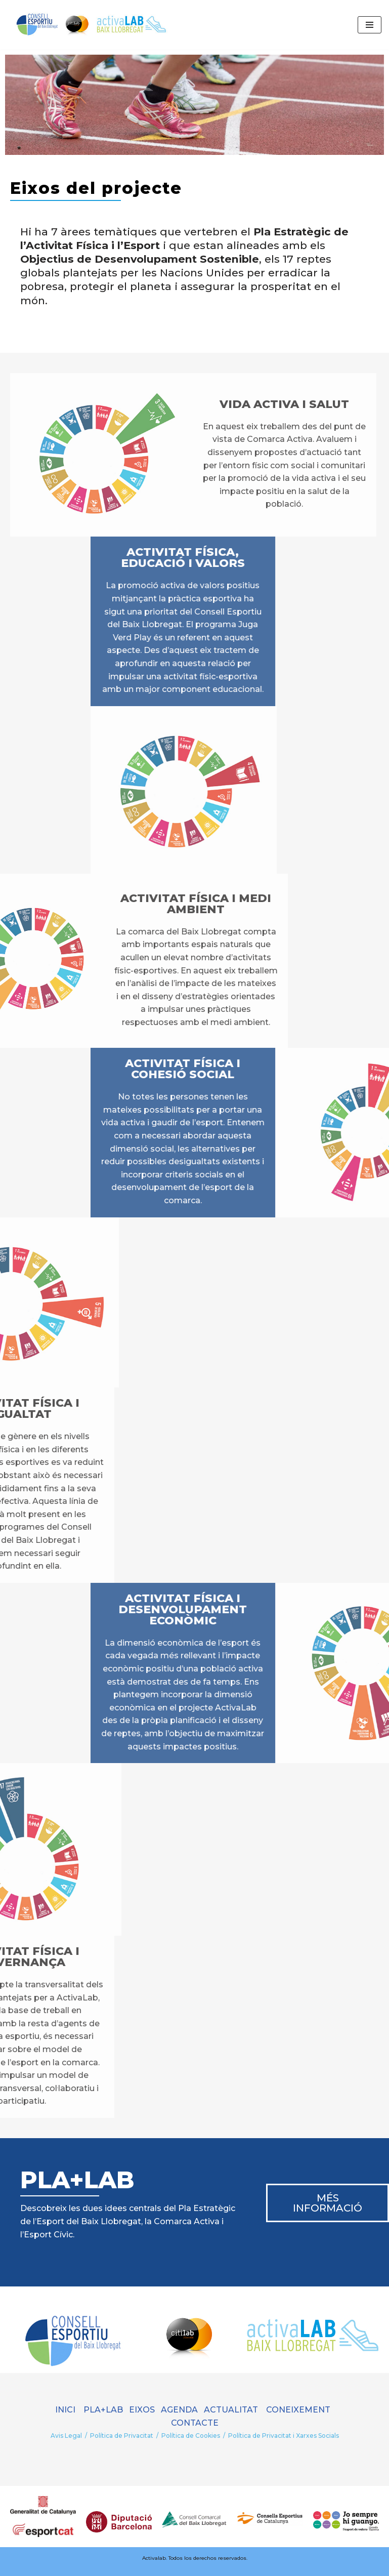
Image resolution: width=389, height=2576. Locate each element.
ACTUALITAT (234, 2410)
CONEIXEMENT (298, 2410)
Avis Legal (66, 2435)
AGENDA (179, 2410)
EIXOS (142, 2410)
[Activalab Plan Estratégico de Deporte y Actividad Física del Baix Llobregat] (88, 25)
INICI (65, 2410)
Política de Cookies (190, 2435)
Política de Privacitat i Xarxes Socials (283, 2435)
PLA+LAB (103, 2410)
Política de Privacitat (121, 2435)
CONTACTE (195, 2423)
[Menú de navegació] (369, 24)
